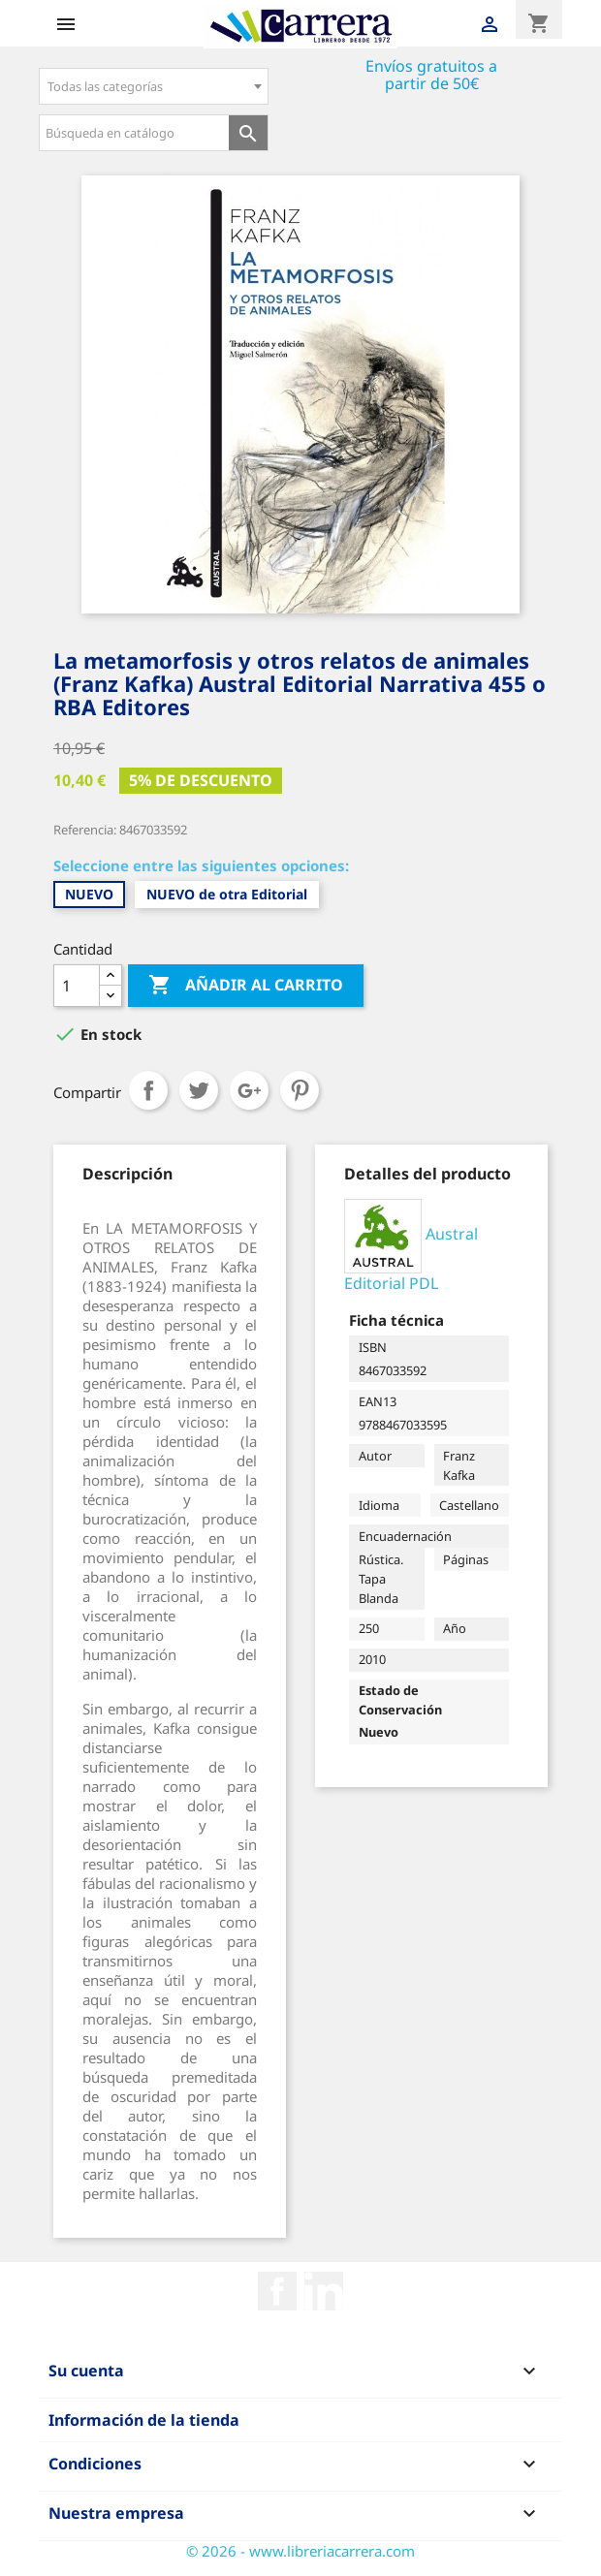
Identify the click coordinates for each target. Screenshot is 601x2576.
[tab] (127, 1173)
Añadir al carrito (245, 985)
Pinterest (299, 1090)
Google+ (249, 1090)
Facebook (277, 2291)
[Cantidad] (76, 985)
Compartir (148, 1090)
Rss (323, 2291)
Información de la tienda (143, 2420)
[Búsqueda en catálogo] (134, 132)
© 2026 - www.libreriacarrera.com (300, 2550)
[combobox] (154, 86)
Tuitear (198, 1090)
